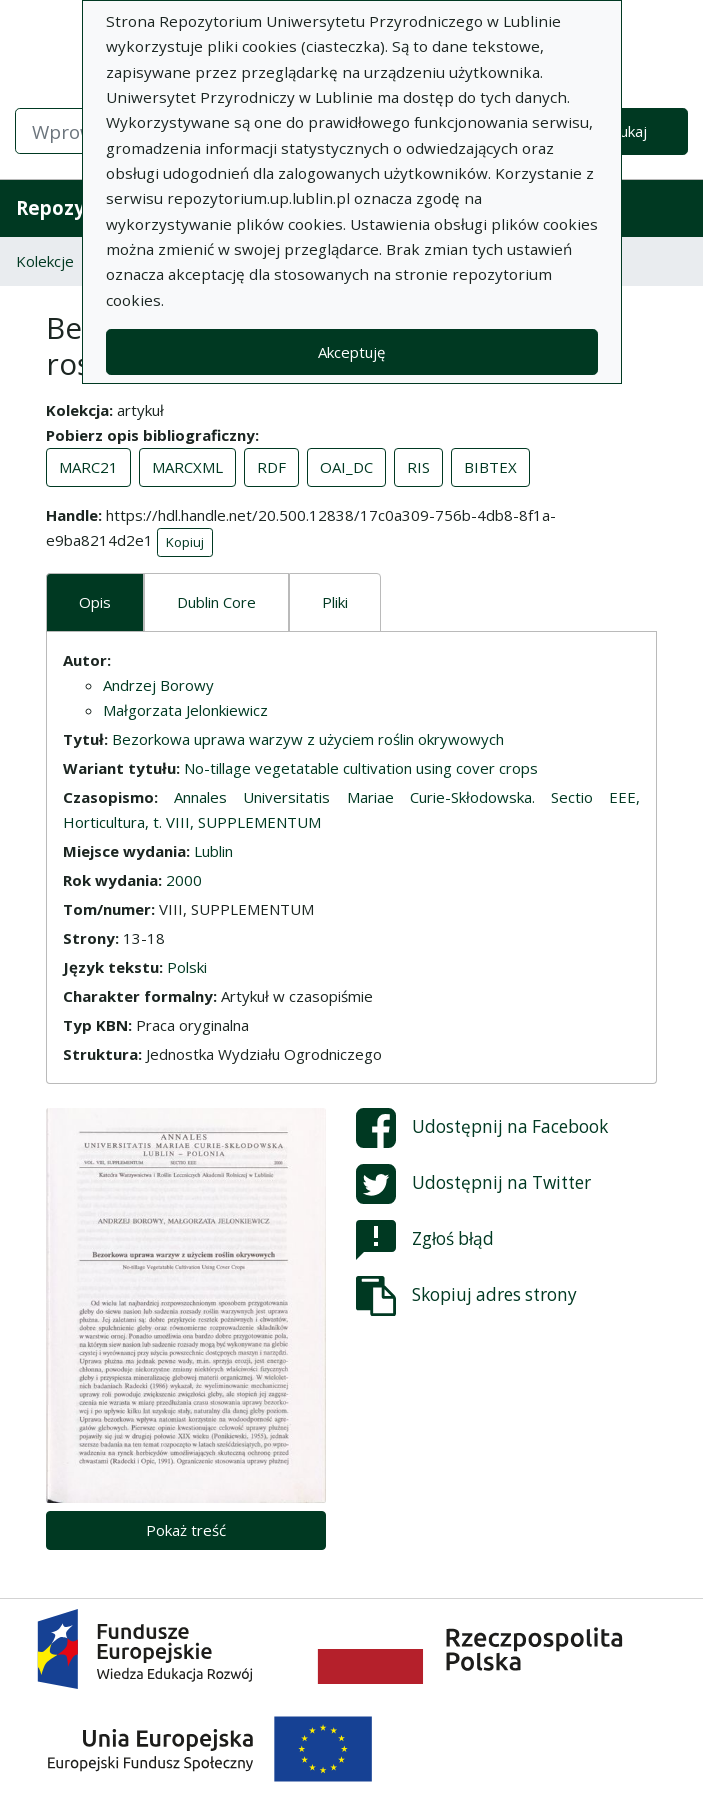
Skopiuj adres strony (466, 1296)
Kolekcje (45, 261)
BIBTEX (490, 467)
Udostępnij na (482, 1128)
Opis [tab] (95, 602)
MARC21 (88, 467)
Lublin (213, 851)
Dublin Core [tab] (216, 602)
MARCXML (187, 467)
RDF (271, 467)
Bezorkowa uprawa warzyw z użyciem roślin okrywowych (308, 739)
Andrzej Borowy (158, 685)
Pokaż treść (186, 1530)
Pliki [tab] (335, 602)
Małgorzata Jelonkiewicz (185, 710)
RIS (418, 467)
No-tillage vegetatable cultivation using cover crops (361, 768)
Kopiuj (185, 542)
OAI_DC (346, 467)
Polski (187, 967)
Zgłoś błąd (425, 1240)
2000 (184, 880)
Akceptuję (351, 352)
